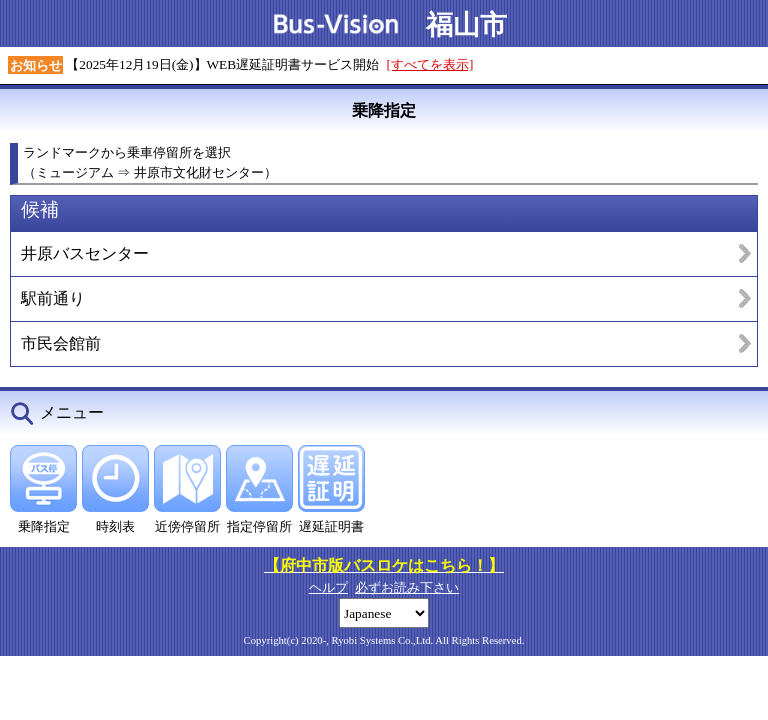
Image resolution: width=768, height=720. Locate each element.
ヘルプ (328, 587)
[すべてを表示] (430, 64)
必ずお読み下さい (407, 587)
